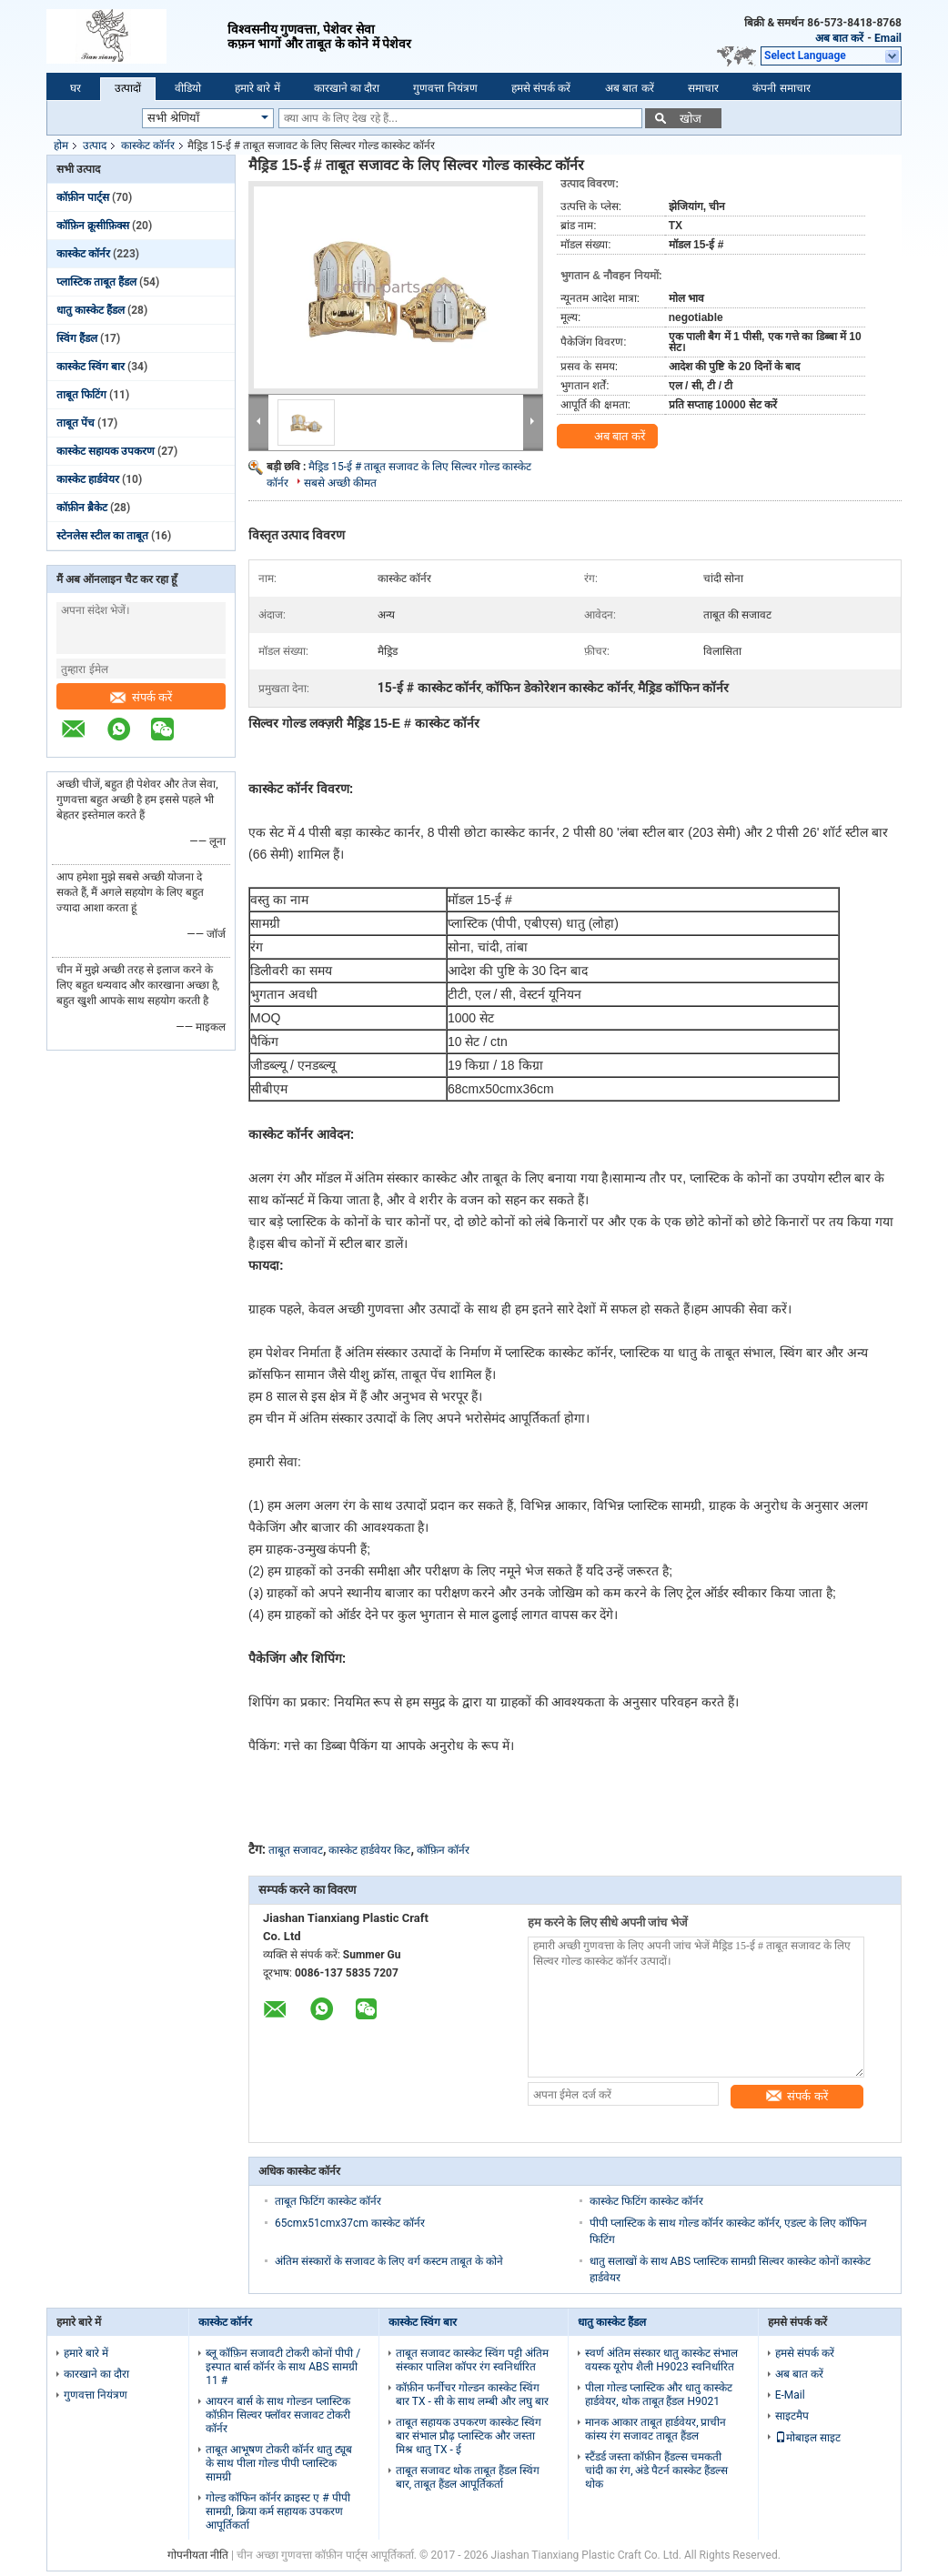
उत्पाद (94, 145)
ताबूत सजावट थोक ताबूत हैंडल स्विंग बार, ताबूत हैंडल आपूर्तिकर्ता (468, 2477)
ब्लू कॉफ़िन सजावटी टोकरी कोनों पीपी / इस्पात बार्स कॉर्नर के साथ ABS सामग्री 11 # (283, 2367)
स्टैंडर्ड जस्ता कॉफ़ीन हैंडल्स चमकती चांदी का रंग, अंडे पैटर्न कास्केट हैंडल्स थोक (656, 2470)
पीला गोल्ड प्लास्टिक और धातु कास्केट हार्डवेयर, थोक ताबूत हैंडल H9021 (658, 2394)
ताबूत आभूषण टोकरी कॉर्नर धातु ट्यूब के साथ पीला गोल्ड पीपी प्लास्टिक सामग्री (279, 2463)
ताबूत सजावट (295, 1850)
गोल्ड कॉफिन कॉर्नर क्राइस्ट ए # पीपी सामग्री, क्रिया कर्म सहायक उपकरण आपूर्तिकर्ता (277, 2511)
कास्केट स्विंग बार (90, 366)
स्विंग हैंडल (76, 338)
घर (75, 88)
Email (888, 38)
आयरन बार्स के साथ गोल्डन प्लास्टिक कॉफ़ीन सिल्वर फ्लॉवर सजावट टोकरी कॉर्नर (278, 2415)
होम (61, 145)
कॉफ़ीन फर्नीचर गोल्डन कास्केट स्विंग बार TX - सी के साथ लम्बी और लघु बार (472, 2394)
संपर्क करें (141, 697)
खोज (690, 119)
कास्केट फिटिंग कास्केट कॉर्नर (646, 2201)
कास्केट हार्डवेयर (87, 479)
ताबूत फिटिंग (81, 394)
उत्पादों (128, 88)
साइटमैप (792, 2416)
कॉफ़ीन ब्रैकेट (81, 507)
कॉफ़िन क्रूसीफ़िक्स (92, 225)
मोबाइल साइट (808, 2437)
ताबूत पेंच (75, 423)
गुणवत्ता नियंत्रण (445, 88)
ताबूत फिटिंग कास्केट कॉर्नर (328, 2201)
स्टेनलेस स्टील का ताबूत (102, 535)
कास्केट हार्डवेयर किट (369, 1850)
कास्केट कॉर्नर (148, 145)
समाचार (703, 88)
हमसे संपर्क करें (541, 88)
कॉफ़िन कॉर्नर (443, 1850)
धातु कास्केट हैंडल (90, 310)
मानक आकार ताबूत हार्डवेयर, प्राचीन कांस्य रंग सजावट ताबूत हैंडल (655, 2429)
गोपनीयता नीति (197, 2555)
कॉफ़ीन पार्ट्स (82, 197)
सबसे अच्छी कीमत (340, 483)
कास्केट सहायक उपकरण (105, 451)
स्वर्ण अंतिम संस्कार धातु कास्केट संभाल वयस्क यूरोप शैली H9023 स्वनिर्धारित (661, 2360)
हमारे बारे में (257, 88)
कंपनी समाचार (781, 88)
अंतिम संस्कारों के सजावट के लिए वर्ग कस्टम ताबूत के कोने (389, 2261)
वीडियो (188, 88)
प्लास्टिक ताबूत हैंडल (96, 282)
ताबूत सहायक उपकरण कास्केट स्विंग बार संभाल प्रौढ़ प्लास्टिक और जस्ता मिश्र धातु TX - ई (468, 2436)
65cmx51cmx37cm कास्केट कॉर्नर (350, 2223)
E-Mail (790, 2395)
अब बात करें (839, 38)
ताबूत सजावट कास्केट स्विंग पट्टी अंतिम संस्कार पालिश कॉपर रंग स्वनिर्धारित (472, 2360)
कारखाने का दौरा (347, 88)
